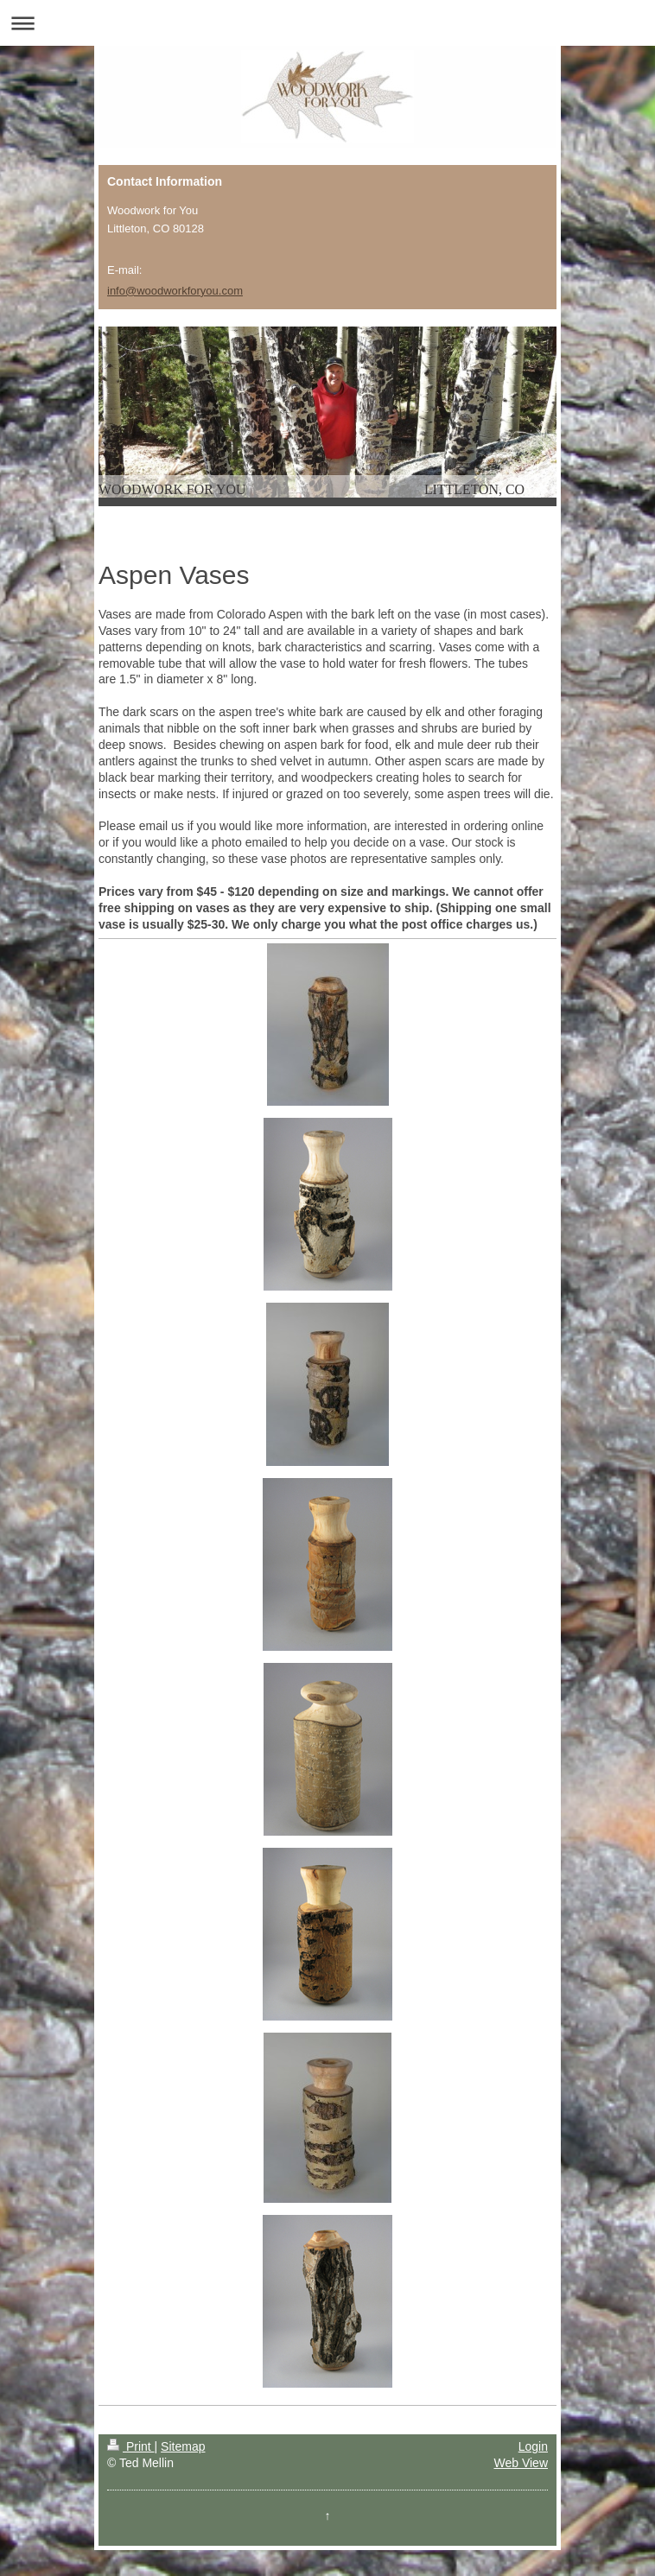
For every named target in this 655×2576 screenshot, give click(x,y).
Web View (520, 2463)
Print (131, 2446)
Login (533, 2446)
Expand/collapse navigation (327, 22)
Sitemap (183, 2446)
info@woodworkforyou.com (175, 290)
